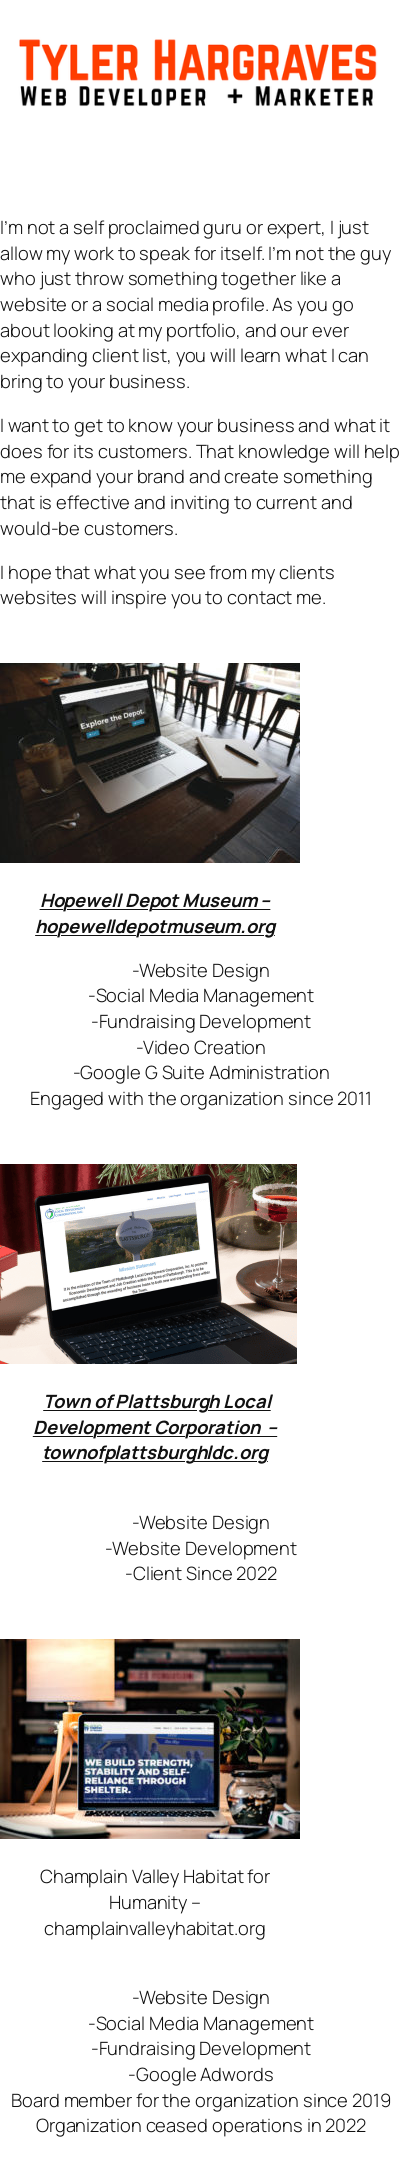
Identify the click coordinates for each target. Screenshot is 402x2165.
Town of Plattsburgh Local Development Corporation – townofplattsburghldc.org (155, 1426)
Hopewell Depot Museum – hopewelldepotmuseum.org (155, 912)
